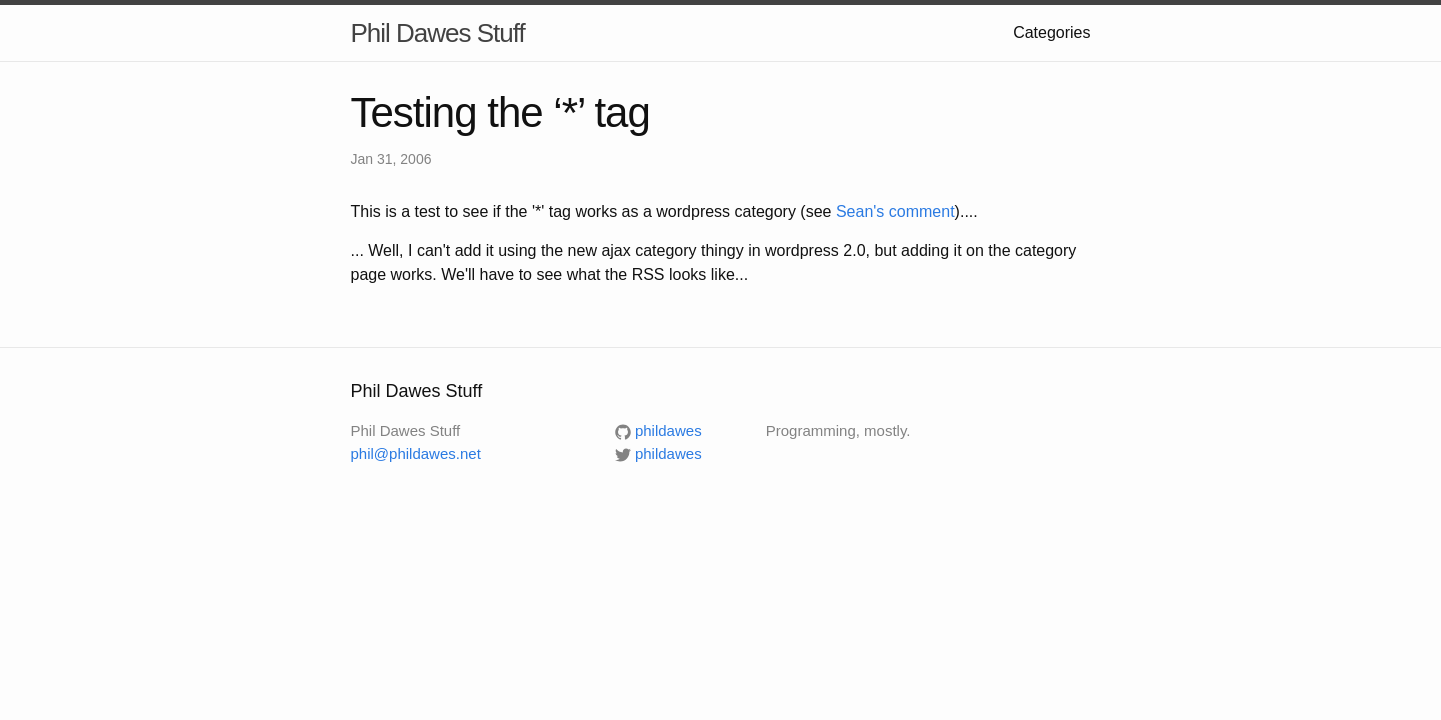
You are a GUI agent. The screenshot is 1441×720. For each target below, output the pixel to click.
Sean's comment (895, 211)
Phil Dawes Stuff (438, 33)
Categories (1051, 32)
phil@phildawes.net (416, 453)
